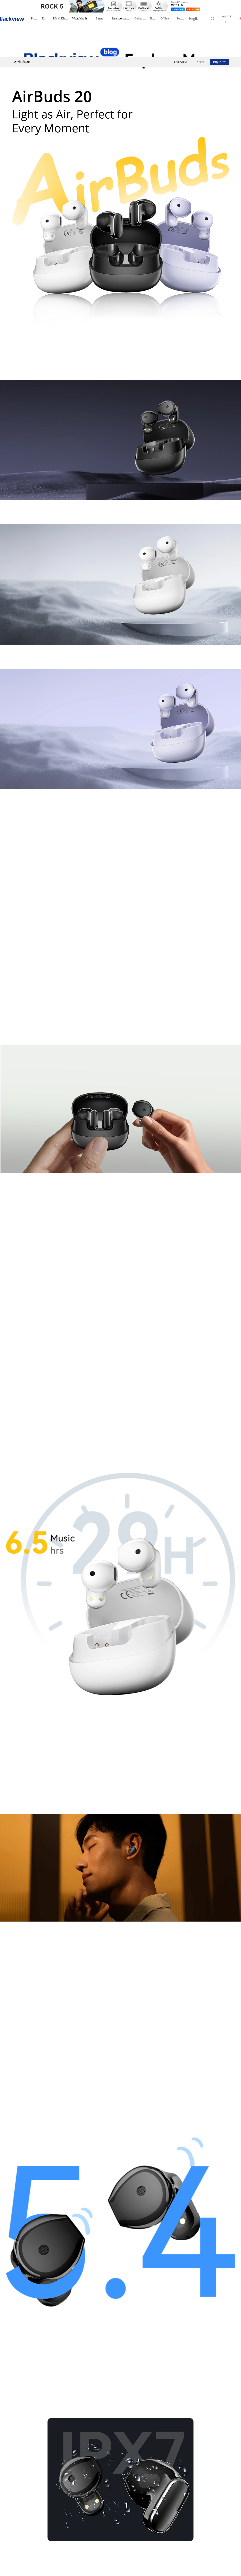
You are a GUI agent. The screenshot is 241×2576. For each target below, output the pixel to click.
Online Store (140, 21)
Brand (153, 21)
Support (180, 21)
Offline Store (166, 21)
